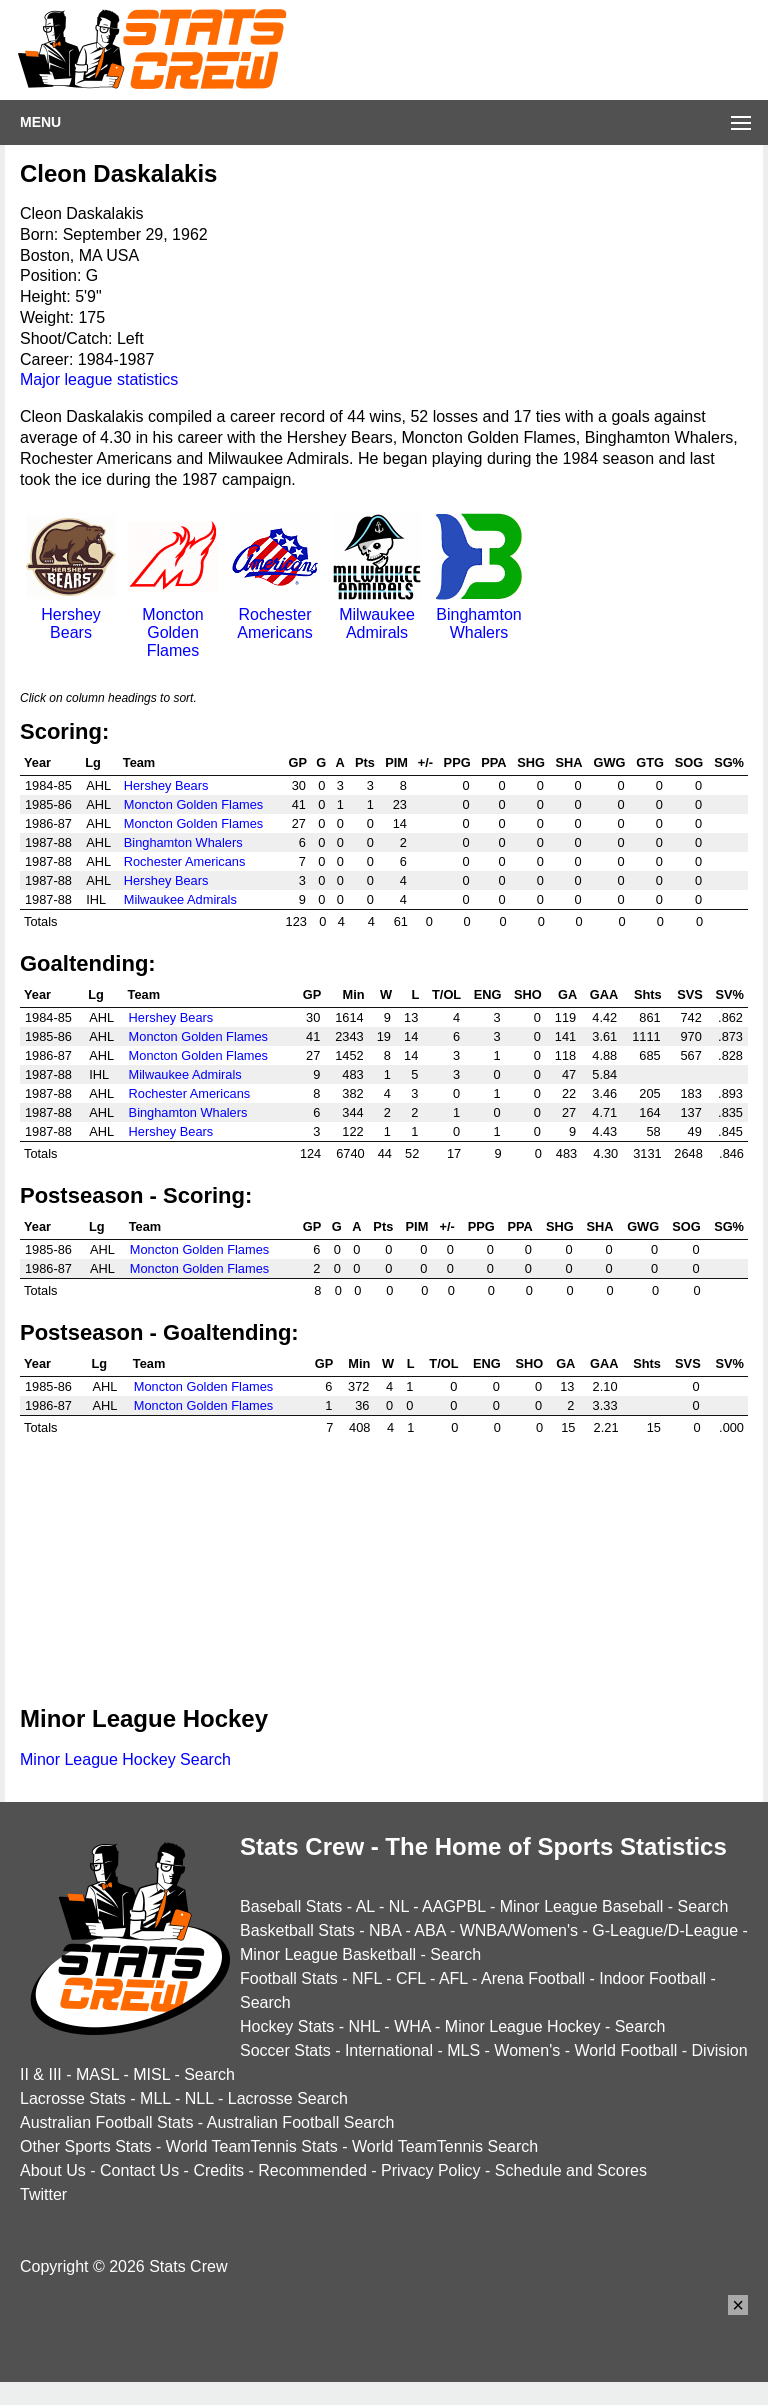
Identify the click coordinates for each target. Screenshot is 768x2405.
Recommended (312, 2170)
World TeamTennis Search (445, 2146)
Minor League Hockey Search (125, 1759)
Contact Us (139, 2170)
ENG (488, 994)
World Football (625, 2050)
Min (354, 994)
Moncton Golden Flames (173, 623)
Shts (648, 994)
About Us (53, 2170)
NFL (367, 1978)
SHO (528, 994)
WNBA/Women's (519, 1930)
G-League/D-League (665, 1930)
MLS (463, 2050)
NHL (363, 2026)
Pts (365, 762)
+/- (425, 762)
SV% (730, 994)
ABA (429, 1930)
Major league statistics (99, 379)
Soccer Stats (285, 2050)
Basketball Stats (297, 1930)
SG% (729, 762)
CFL (411, 1978)
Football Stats (289, 1978)
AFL (453, 1978)
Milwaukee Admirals (377, 614)
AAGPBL (453, 1906)
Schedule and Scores (571, 2170)
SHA (569, 762)
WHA (412, 2026)
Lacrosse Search (288, 2098)
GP (297, 762)
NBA (385, 1930)
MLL (155, 2098)
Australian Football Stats (106, 2122)
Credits (218, 2170)
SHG (531, 762)
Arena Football (533, 1978)
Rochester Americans (275, 614)
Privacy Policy (431, 2170)
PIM (396, 762)
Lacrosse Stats (73, 2098)
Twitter (43, 2194)
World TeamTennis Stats (252, 2146)
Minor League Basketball (328, 1954)
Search (703, 1906)
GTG (650, 762)
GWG (610, 762)
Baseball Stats (291, 1906)
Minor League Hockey (523, 2026)
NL (399, 1906)
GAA (604, 994)
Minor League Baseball (582, 1906)
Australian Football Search (301, 2122)
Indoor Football (652, 1978)
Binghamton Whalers (479, 614)
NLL (199, 2098)
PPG (457, 762)
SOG (689, 762)
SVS (690, 994)
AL (365, 1906)
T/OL (446, 994)
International (389, 2050)
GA (567, 994)
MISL (151, 2074)
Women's (527, 2050)
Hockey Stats (287, 2026)
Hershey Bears (71, 614)
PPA (493, 762)
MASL (97, 2074)
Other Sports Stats (86, 2146)
